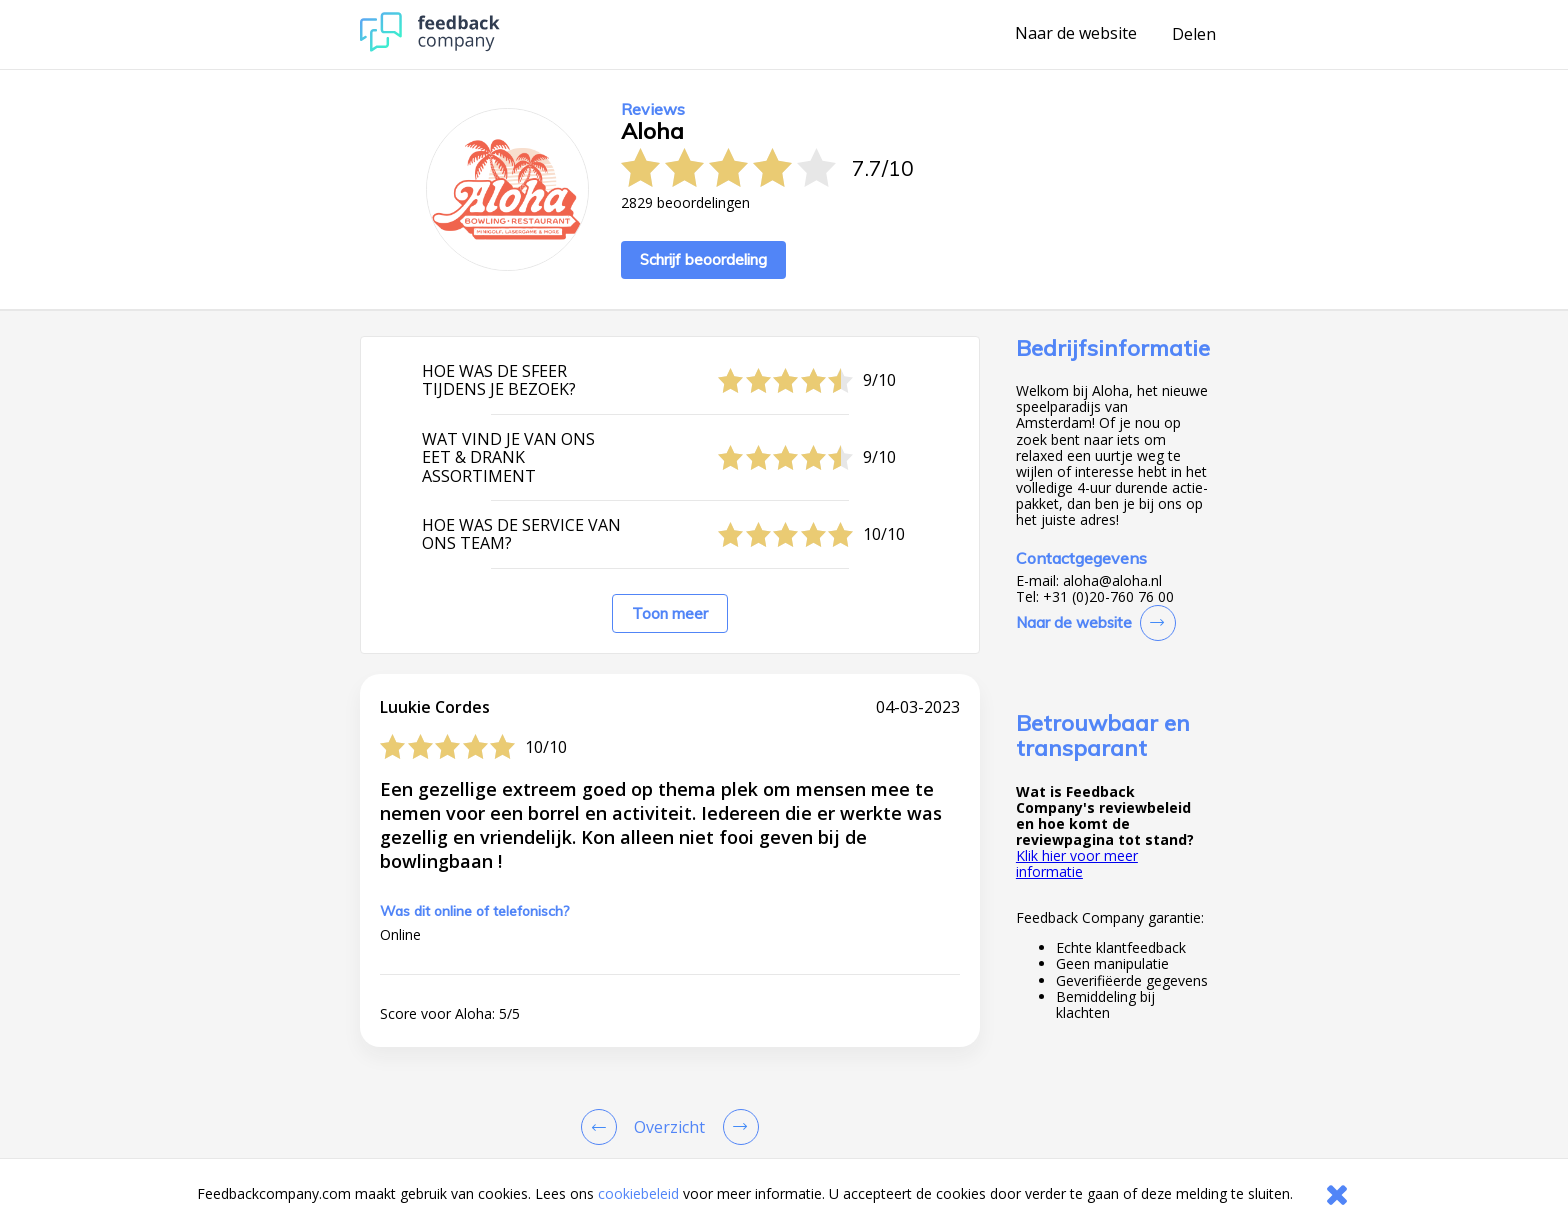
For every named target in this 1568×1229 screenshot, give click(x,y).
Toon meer (670, 613)
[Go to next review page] (737, 1127)
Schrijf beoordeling (703, 259)
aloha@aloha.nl (1112, 581)
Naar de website (1076, 34)
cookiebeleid (638, 1193)
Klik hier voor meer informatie (1077, 863)
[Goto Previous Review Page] (603, 1127)
